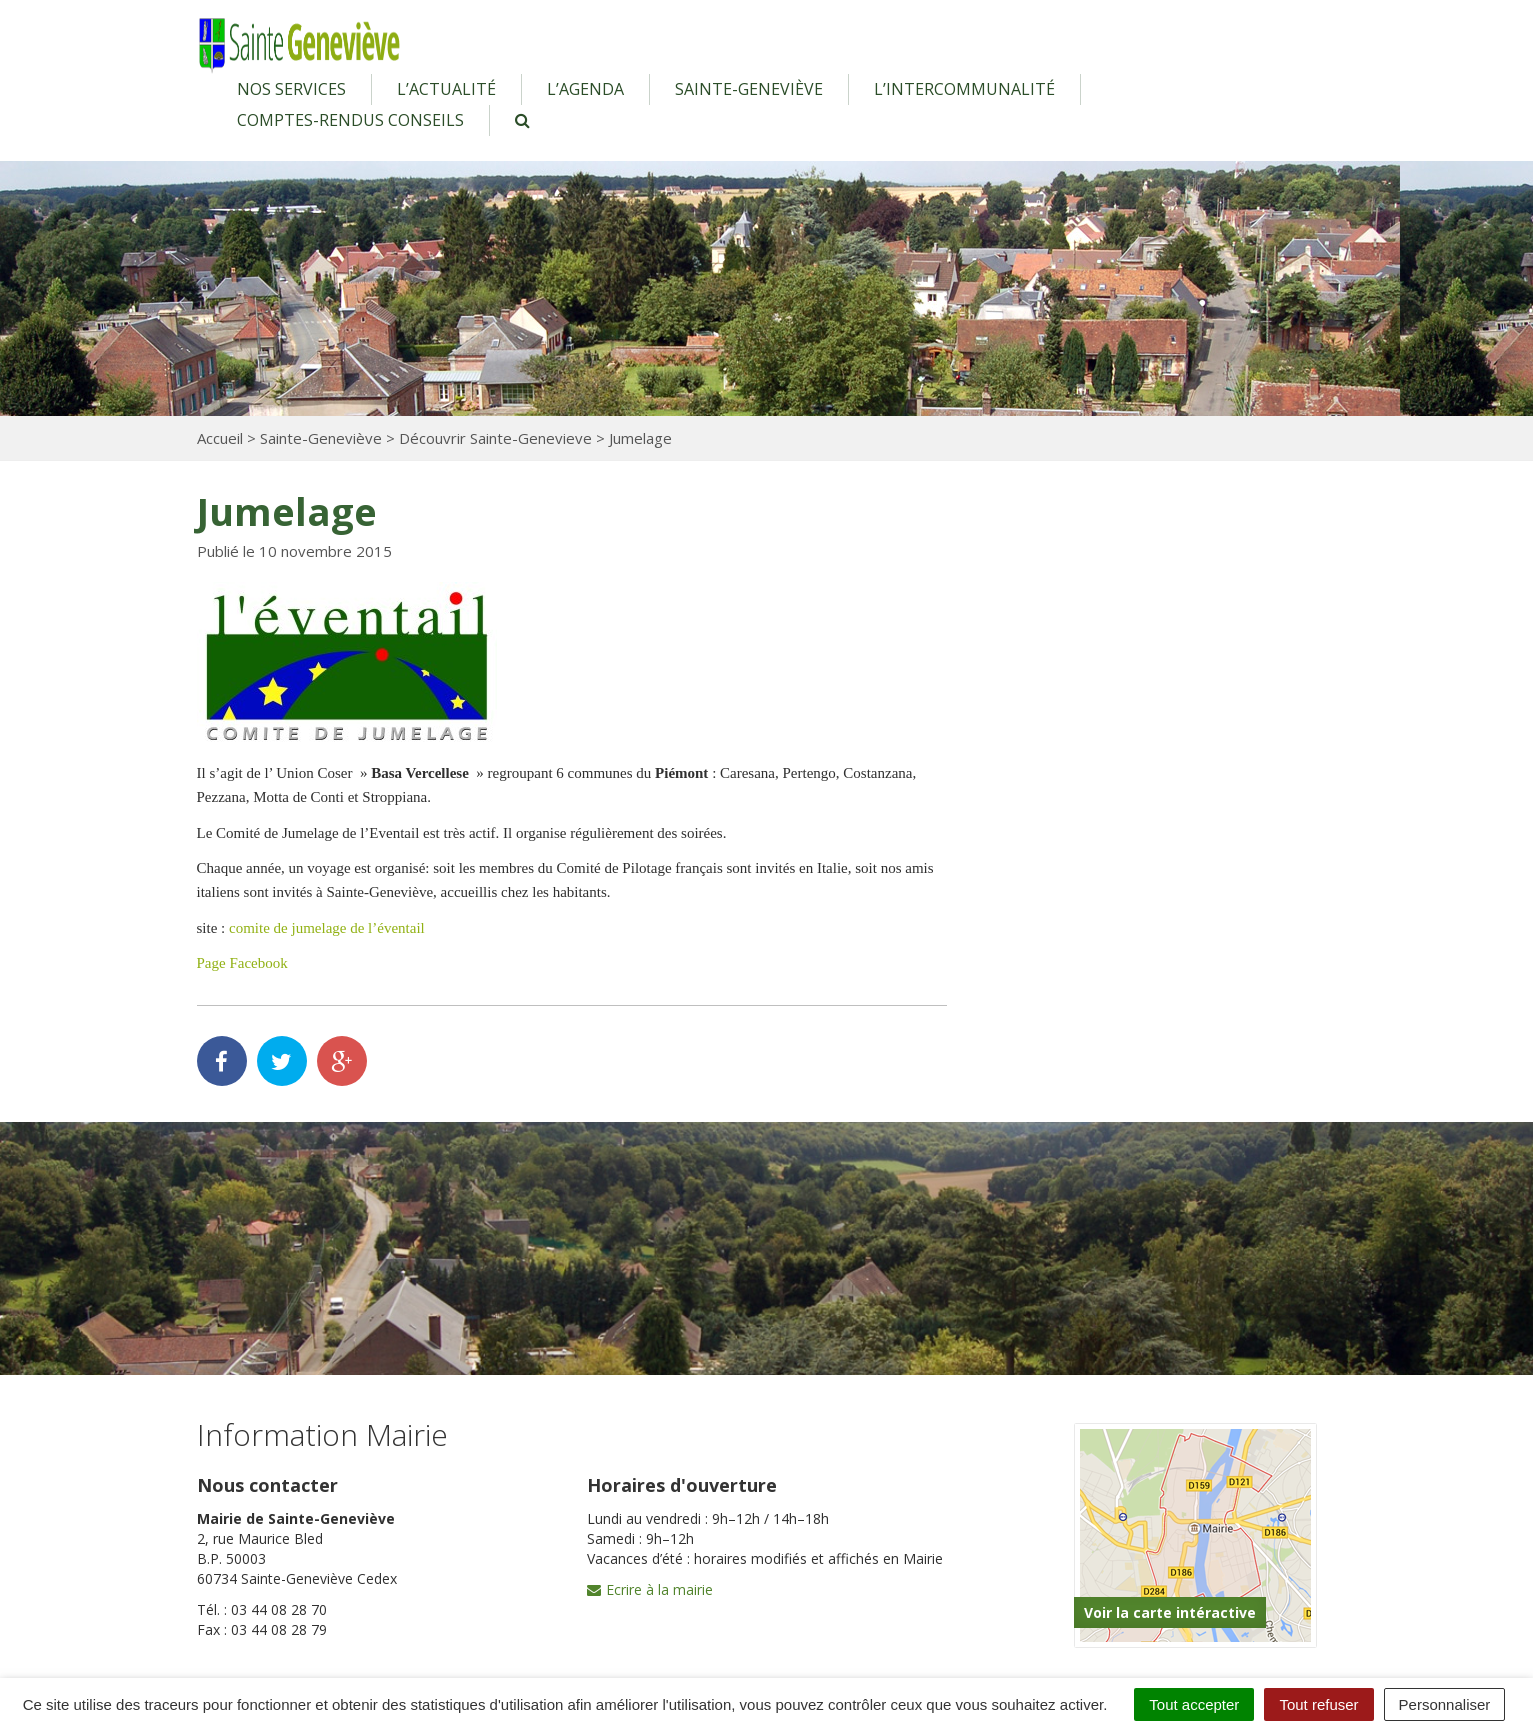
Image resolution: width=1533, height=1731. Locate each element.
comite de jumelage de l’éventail (327, 928)
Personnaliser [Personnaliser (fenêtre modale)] (1445, 1704)
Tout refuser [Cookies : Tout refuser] (1318, 1704)
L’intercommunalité (964, 89)
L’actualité (446, 89)
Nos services (291, 89)
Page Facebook (242, 963)
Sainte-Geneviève (749, 89)
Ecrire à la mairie (650, 1589)
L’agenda (585, 89)
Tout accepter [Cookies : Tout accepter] (1194, 1704)
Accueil (220, 438)
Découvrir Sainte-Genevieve (495, 438)
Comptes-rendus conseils (350, 120)
